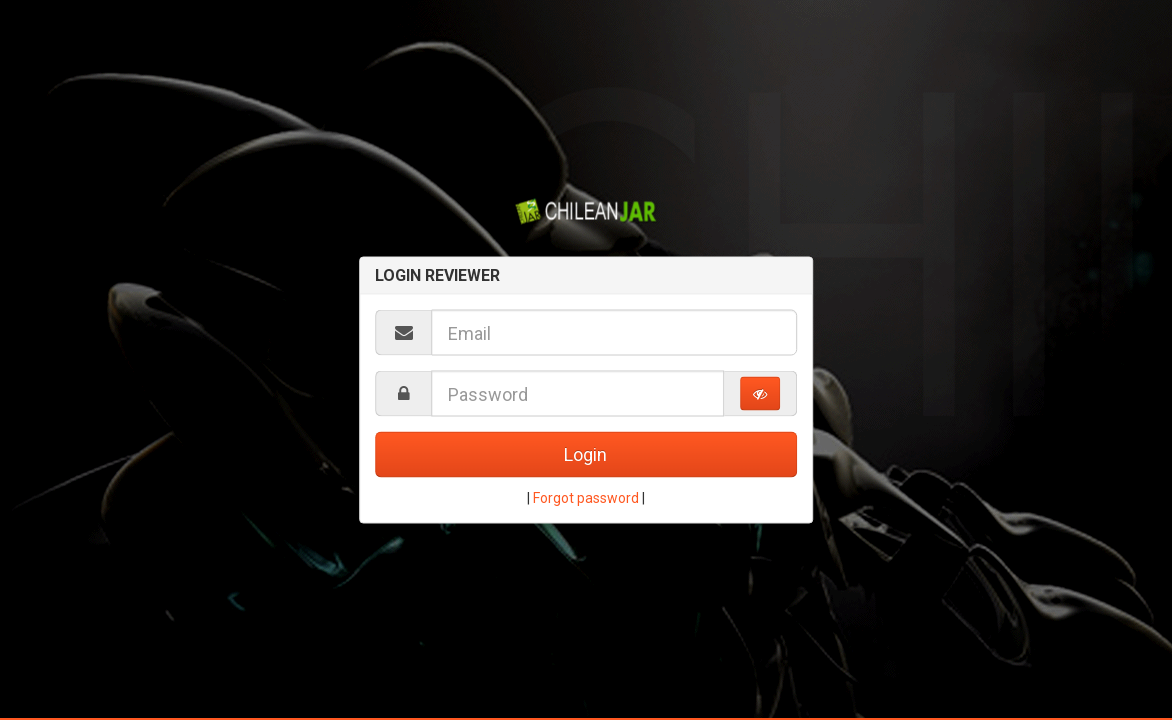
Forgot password (586, 498)
